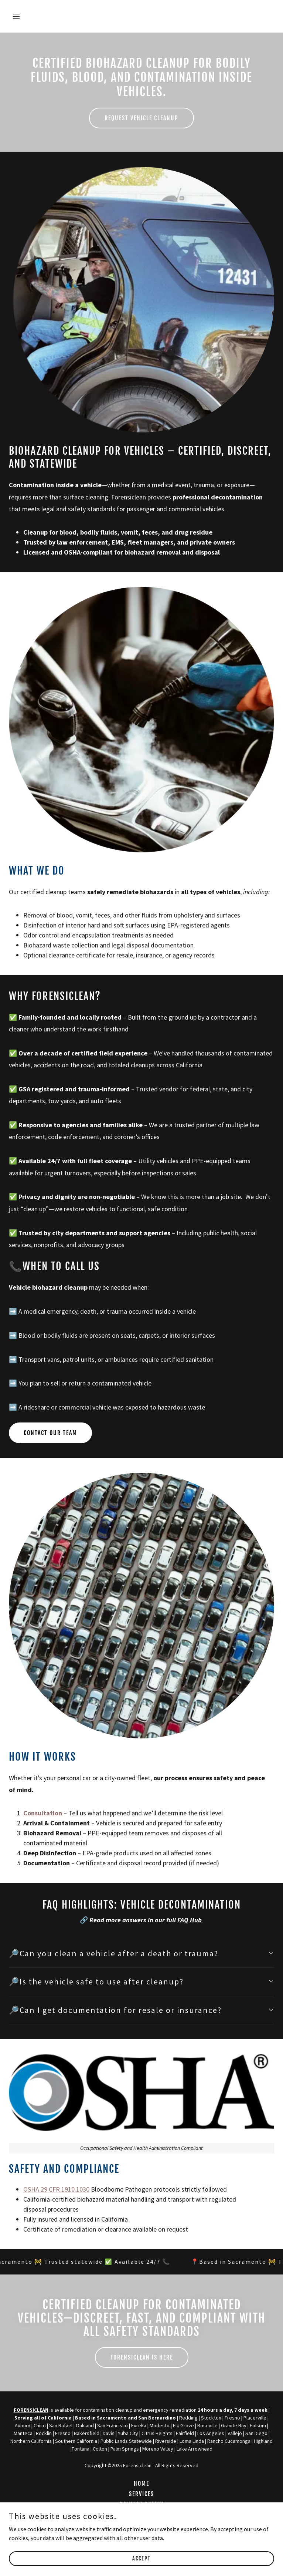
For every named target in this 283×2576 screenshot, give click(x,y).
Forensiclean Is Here (141, 2357)
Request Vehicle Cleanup (141, 118)
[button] (39, 16)
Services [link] (141, 2494)
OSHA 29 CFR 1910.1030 (56, 2189)
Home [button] (141, 2483)
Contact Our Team (50, 1433)
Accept (141, 2558)
